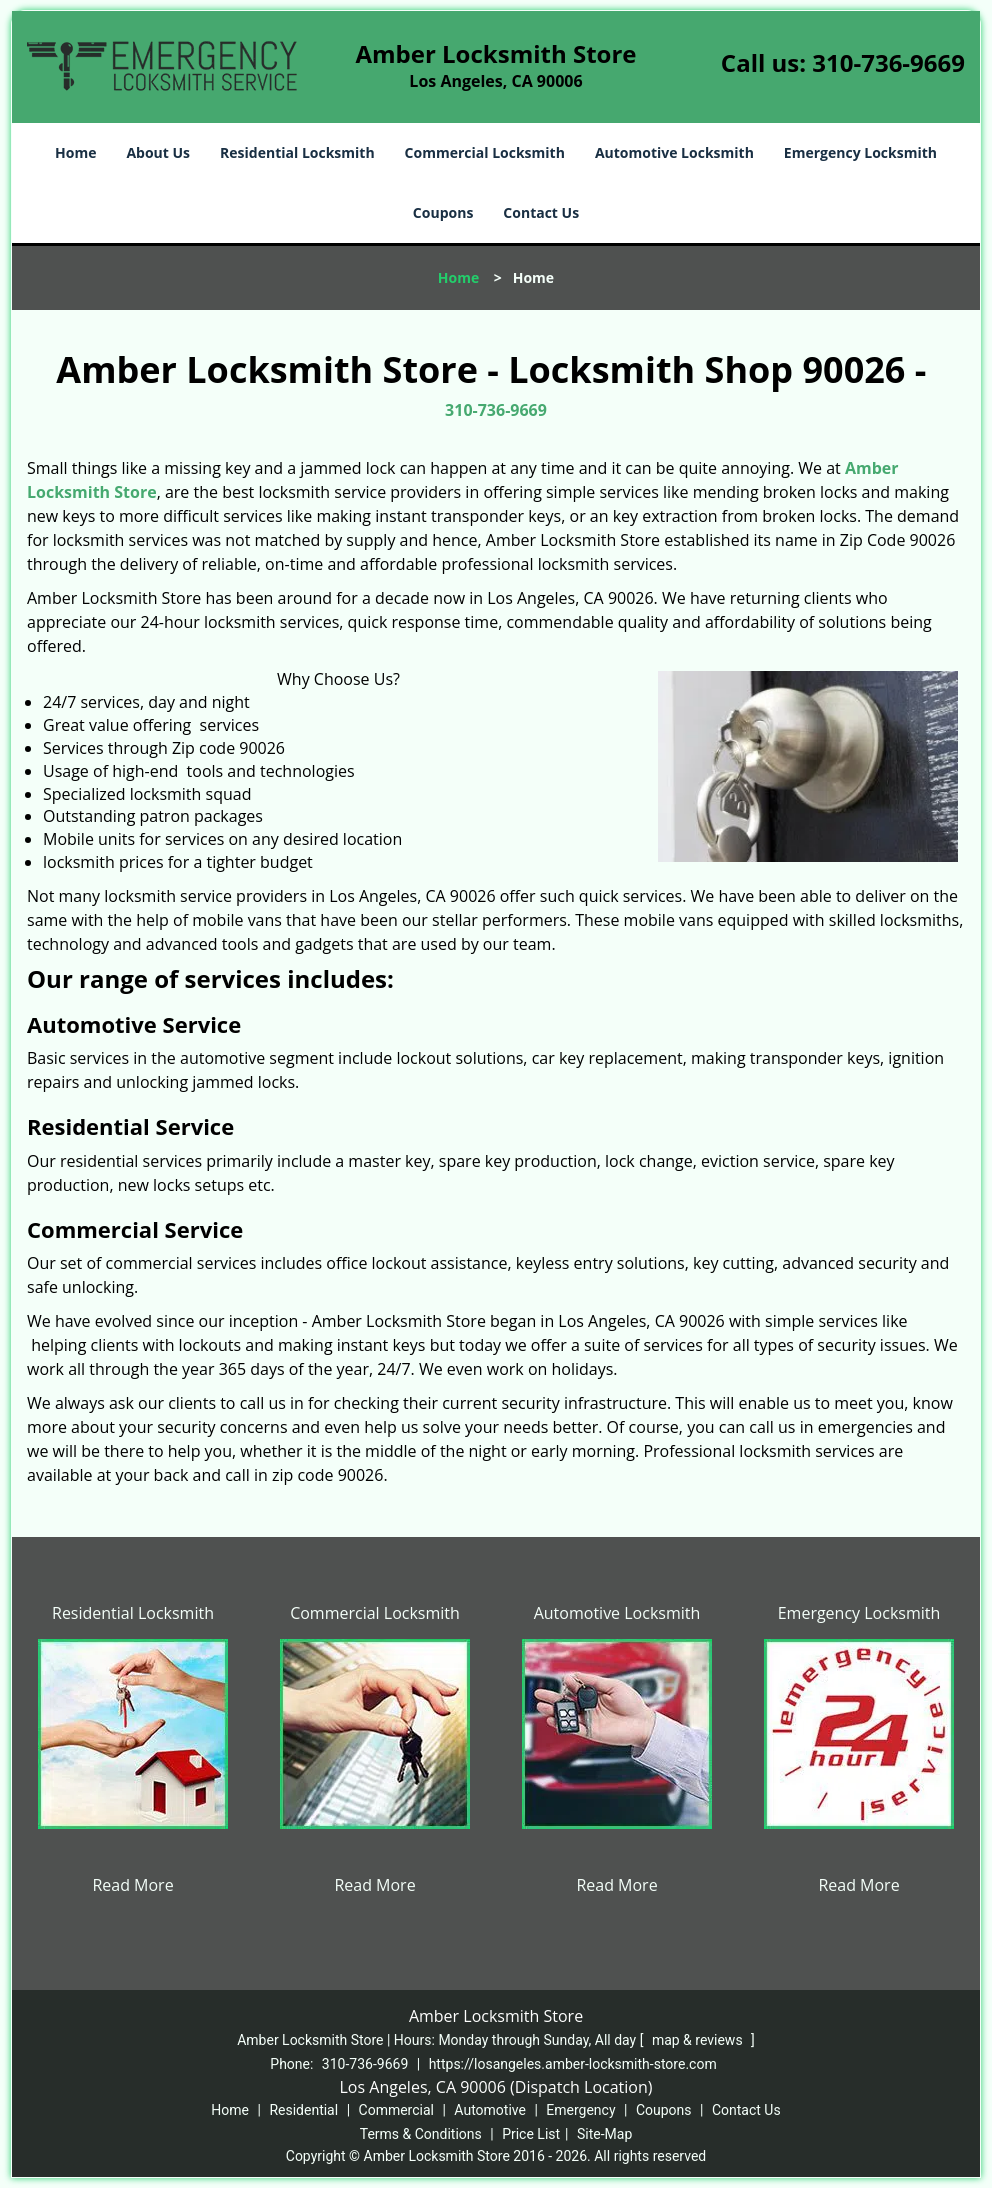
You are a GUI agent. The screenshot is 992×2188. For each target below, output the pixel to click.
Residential (303, 2110)
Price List (531, 2134)
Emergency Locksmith (860, 152)
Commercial (396, 2110)
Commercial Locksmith (485, 152)
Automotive (490, 2110)
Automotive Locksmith (674, 152)
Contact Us (541, 212)
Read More (132, 1885)
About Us (158, 152)
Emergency (580, 2110)
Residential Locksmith (297, 152)
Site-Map (604, 2134)
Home (75, 152)
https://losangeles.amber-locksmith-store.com (573, 2064)
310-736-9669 (888, 62)
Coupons (443, 212)
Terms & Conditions (421, 2134)
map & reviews (699, 2040)
